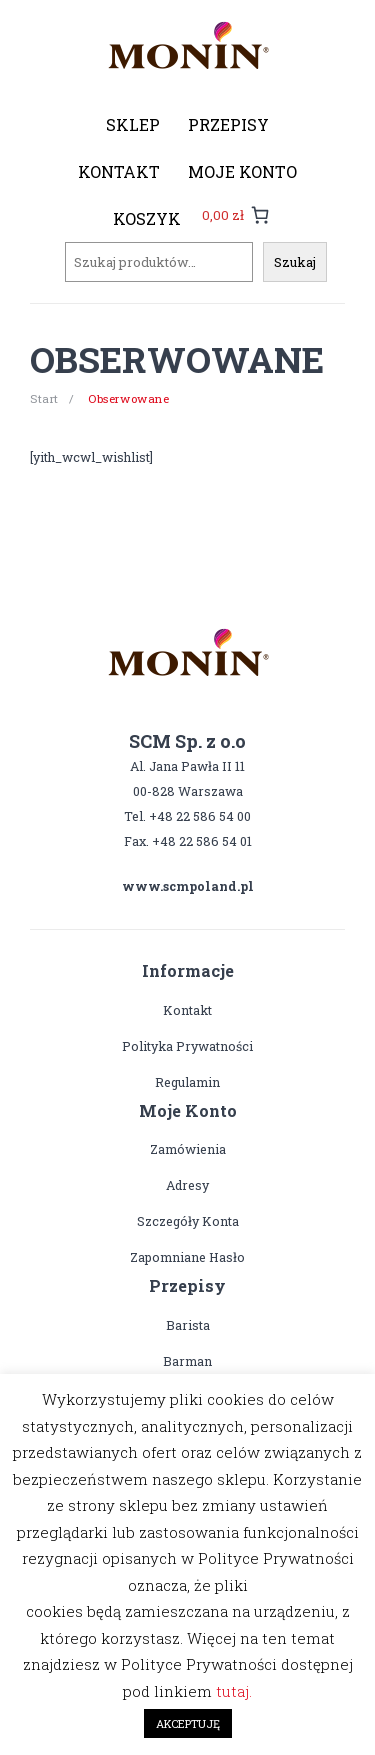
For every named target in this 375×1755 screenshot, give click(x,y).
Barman (187, 1361)
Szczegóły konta (188, 1221)
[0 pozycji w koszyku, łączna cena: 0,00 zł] (235, 214)
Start (44, 398)
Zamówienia (188, 1149)
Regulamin (187, 1082)
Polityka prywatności (187, 1046)
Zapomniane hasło (187, 1257)
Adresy (187, 1185)
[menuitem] (133, 125)
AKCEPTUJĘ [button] (188, 1723)
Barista (188, 1325)
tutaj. (234, 1691)
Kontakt (187, 1010)
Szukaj (295, 262)
